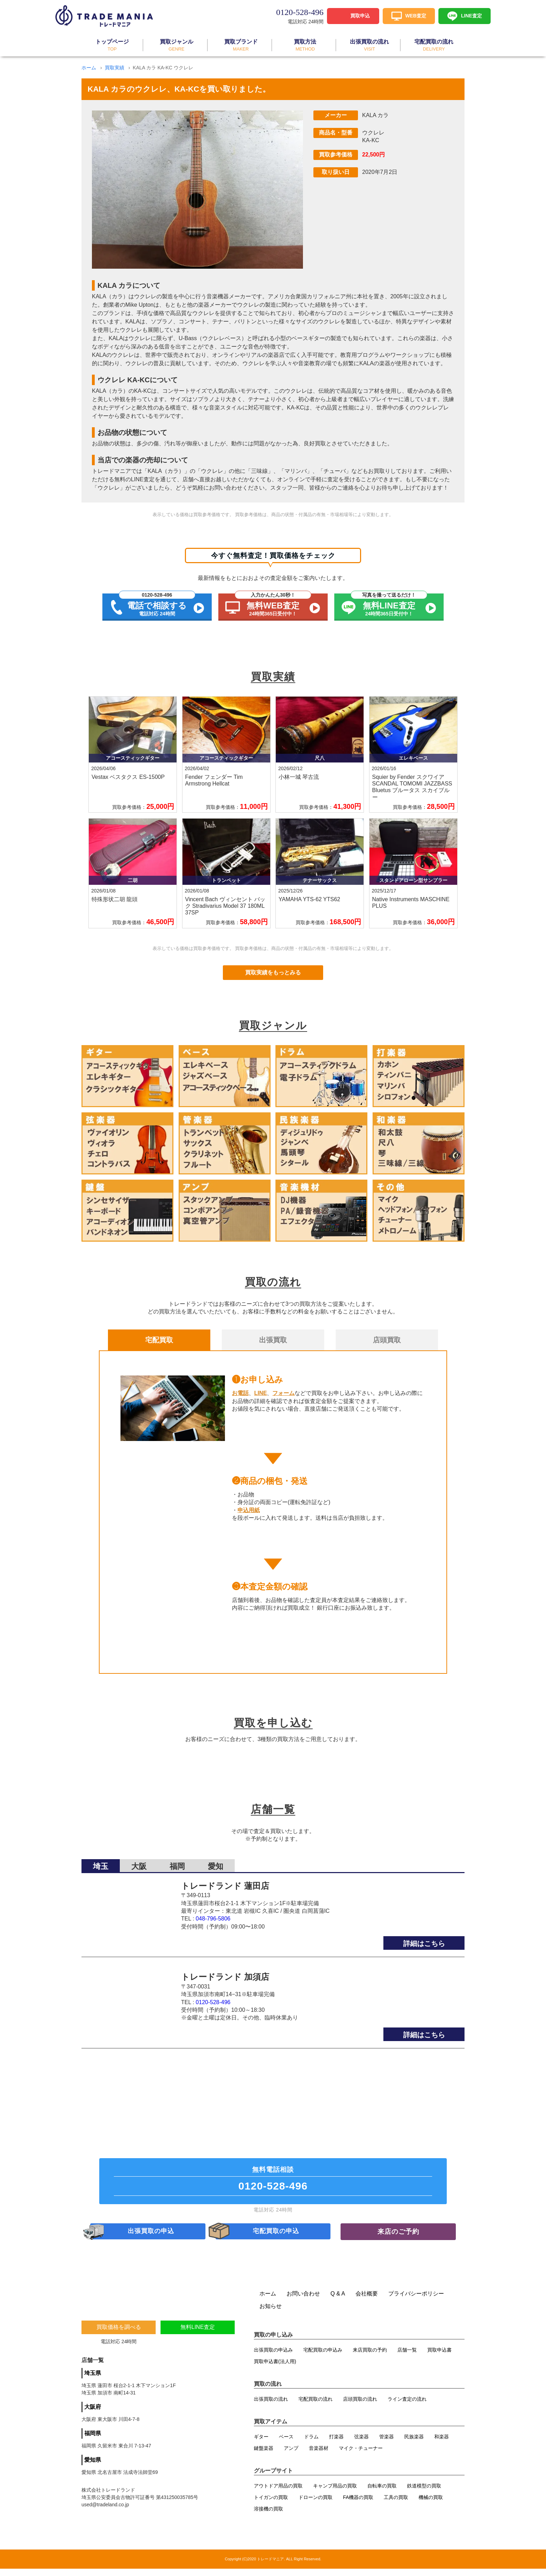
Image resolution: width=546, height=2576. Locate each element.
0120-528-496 (213, 1998)
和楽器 (441, 2444)
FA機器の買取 (358, 2504)
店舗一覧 (407, 2357)
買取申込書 (439, 2357)
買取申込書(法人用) (275, 2368)
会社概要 (367, 2301)
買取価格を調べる (118, 2334)
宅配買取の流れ (315, 2406)
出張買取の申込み (273, 2357)
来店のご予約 (398, 2237)
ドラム (311, 2444)
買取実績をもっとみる (273, 972)
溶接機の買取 (268, 2516)
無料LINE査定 (197, 2334)
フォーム (283, 1393)
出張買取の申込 (151, 2237)
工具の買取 (396, 2504)
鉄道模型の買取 (424, 2493)
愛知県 (92, 2467)
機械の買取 (431, 2504)
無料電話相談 (273, 2181)
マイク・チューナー (361, 2455)
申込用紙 (248, 1510)
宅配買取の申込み (322, 2357)
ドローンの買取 (315, 2504)
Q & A (337, 2301)
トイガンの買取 (271, 2504)
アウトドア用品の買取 (278, 2493)
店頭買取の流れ (360, 2406)
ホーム (88, 67)
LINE (260, 1393)
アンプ (291, 2455)
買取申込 (360, 15)
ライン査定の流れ (407, 2406)
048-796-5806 (213, 1914)
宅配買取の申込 (277, 2237)
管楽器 (386, 2444)
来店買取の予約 (370, 2357)
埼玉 (100, 1861)
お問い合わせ (303, 2301)
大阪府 (92, 2414)
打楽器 (336, 2444)
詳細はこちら (424, 1939)
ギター (261, 2444)
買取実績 (114, 67)
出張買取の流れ (271, 2406)
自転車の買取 (382, 2493)
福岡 (177, 1861)
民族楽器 (414, 2444)
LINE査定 (471, 15)
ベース (286, 2444)
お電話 (240, 1393)
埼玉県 (92, 2380)
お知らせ (270, 2313)
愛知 (215, 1861)
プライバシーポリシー (416, 2301)
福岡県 (92, 2441)
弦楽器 (361, 2444)
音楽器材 (318, 2455)
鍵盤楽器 (263, 2455)
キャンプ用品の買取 (335, 2493)
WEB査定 (416, 15)
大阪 (139, 1861)
